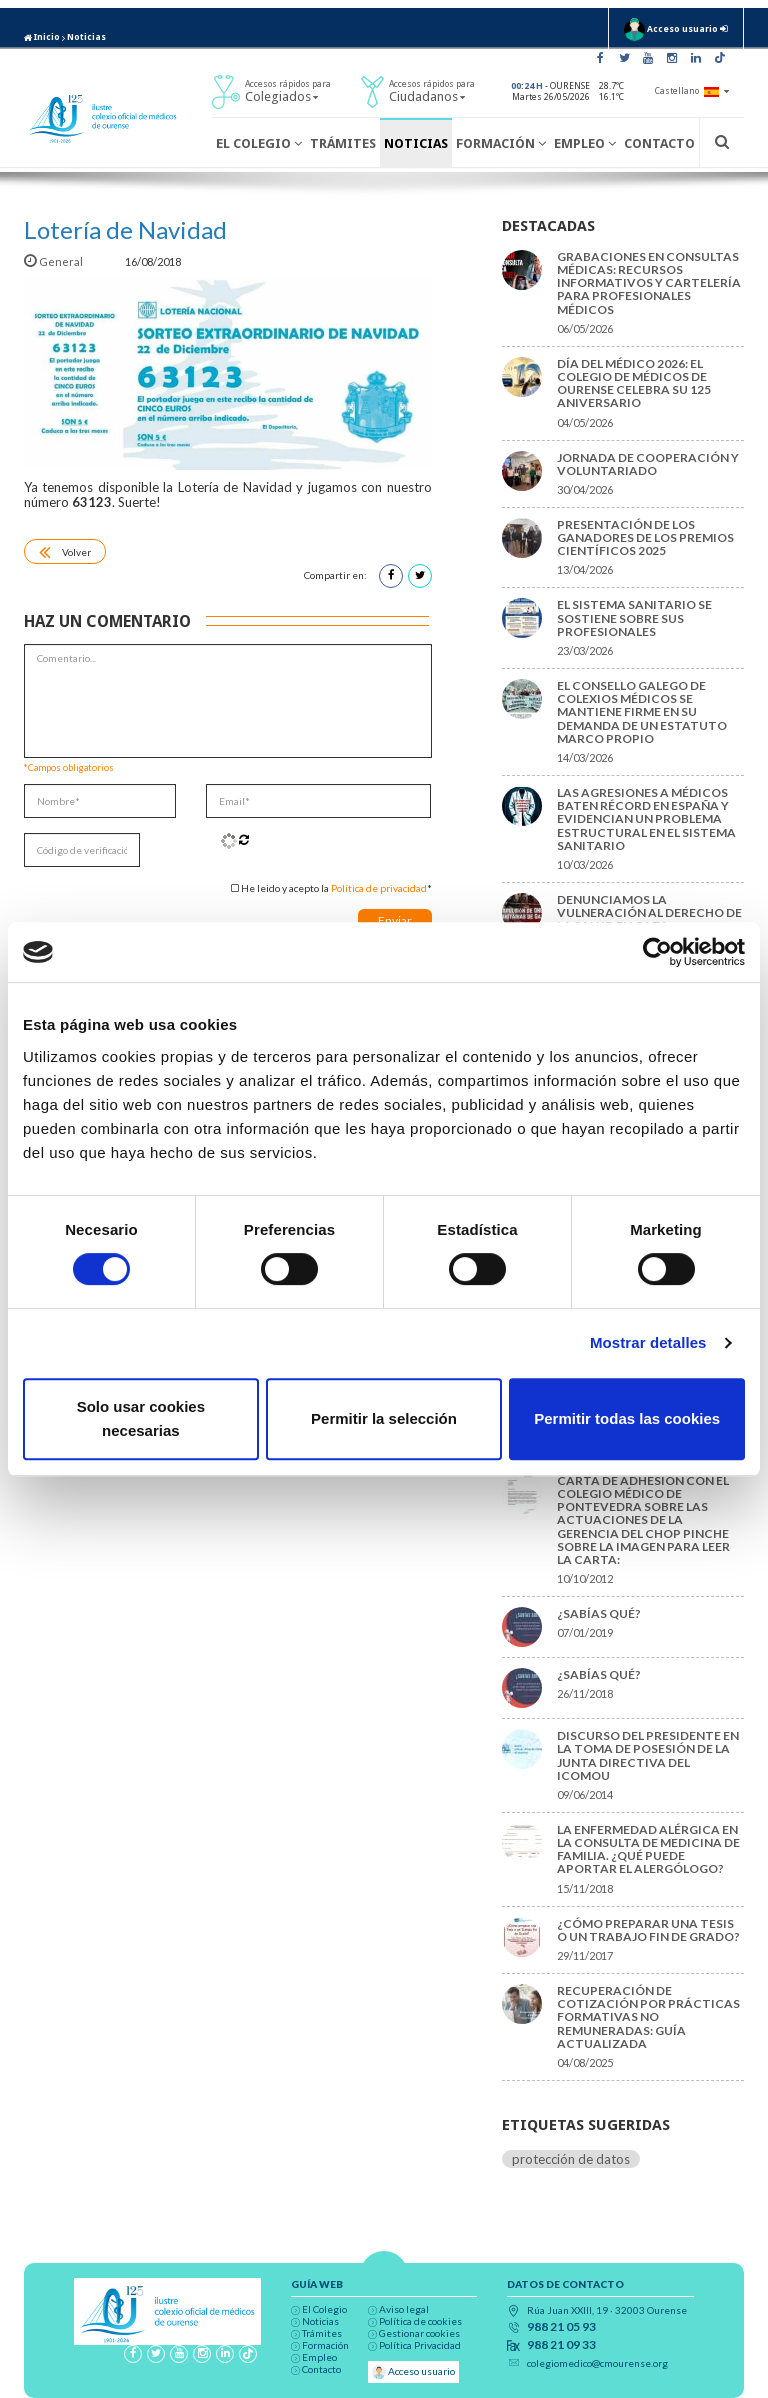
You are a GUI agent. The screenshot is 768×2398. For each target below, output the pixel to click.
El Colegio (259, 143)
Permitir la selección (384, 1418)
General (54, 261)
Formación (501, 143)
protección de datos (571, 2159)
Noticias (86, 37)
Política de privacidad (379, 888)
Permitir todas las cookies (627, 1418)
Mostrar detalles (648, 1342)
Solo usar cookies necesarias (141, 1418)
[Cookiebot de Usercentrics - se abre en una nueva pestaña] (657, 952)
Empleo (585, 143)
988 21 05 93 (561, 2327)
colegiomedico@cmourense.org (597, 2363)
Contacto (659, 143)
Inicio (42, 37)
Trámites (343, 143)
